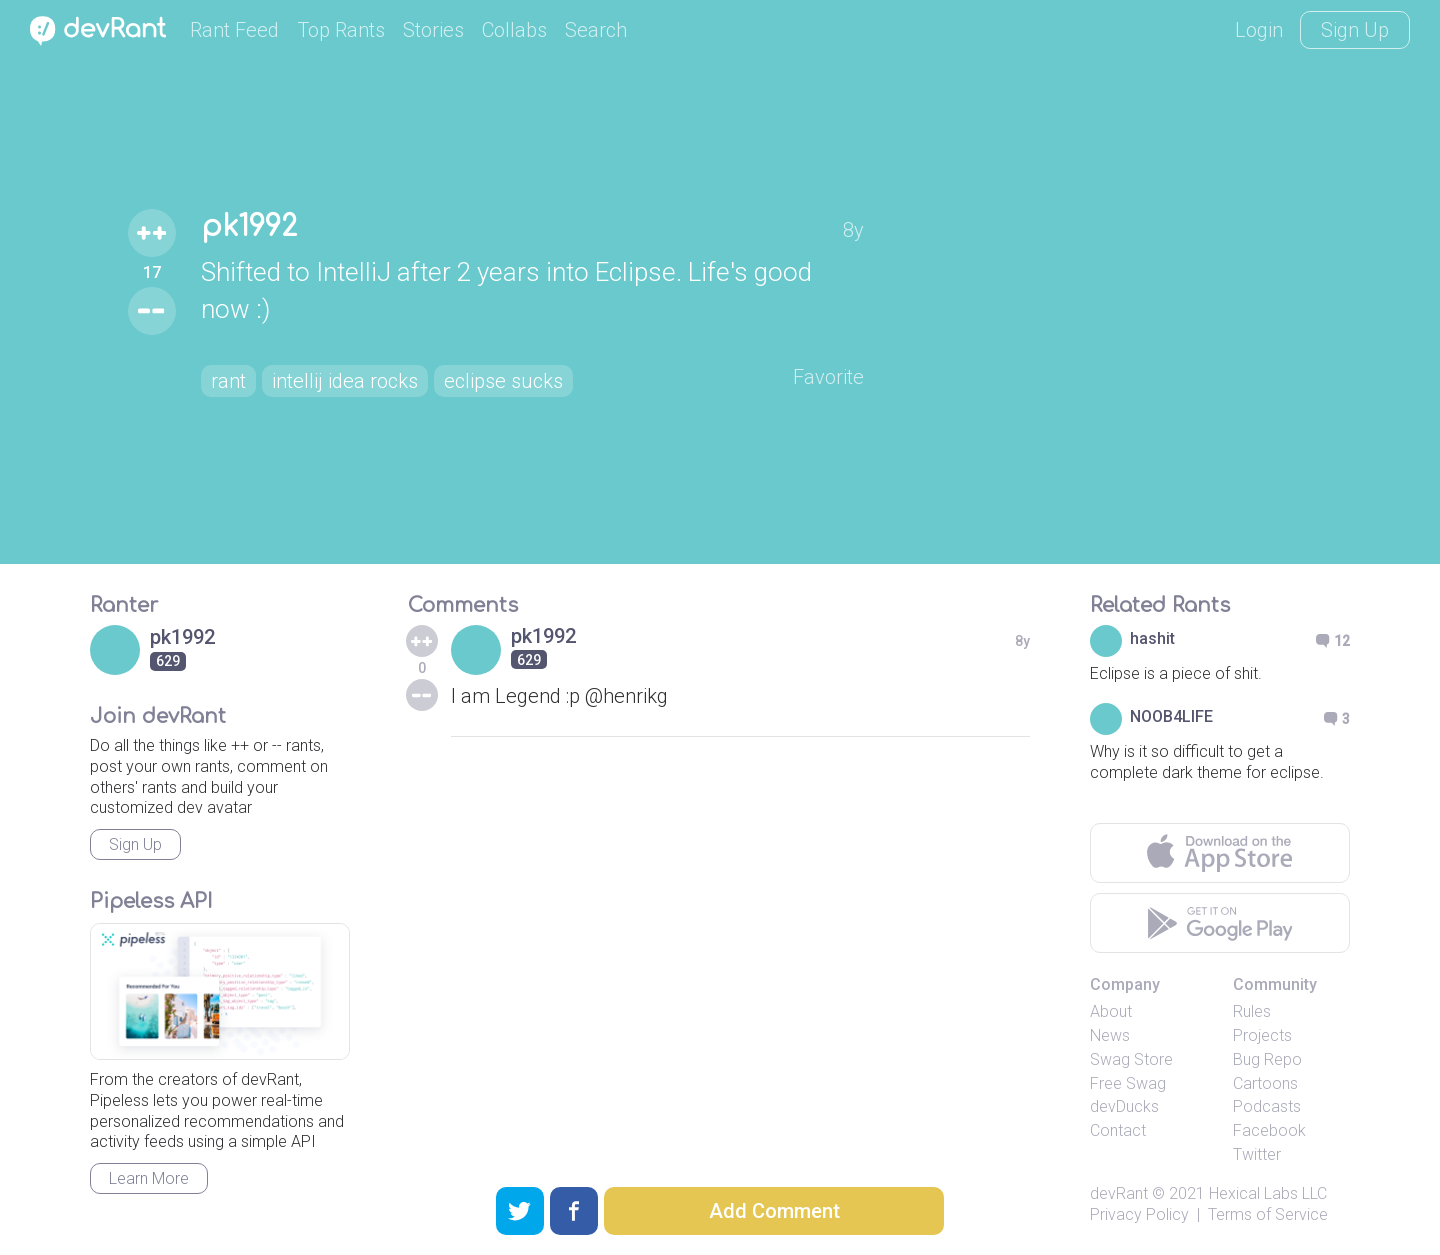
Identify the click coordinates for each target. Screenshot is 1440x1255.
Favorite (828, 377)
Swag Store (1131, 1059)
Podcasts (1267, 1106)
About (1111, 1011)
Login (1259, 30)
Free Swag (1128, 1083)
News (1110, 1035)
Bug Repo (1267, 1059)
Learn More (149, 1178)
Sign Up (1355, 30)
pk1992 (249, 227)
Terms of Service (1268, 1214)
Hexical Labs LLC (1268, 1193)
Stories (433, 30)
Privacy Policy (1139, 1214)
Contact (1118, 1130)
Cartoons (1265, 1083)
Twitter (1257, 1154)
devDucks (1124, 1106)
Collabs (514, 30)
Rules (1252, 1011)
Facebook (1269, 1130)
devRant (1119, 1193)
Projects (1262, 1035)
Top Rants (341, 30)
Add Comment (774, 1211)
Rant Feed (234, 30)
